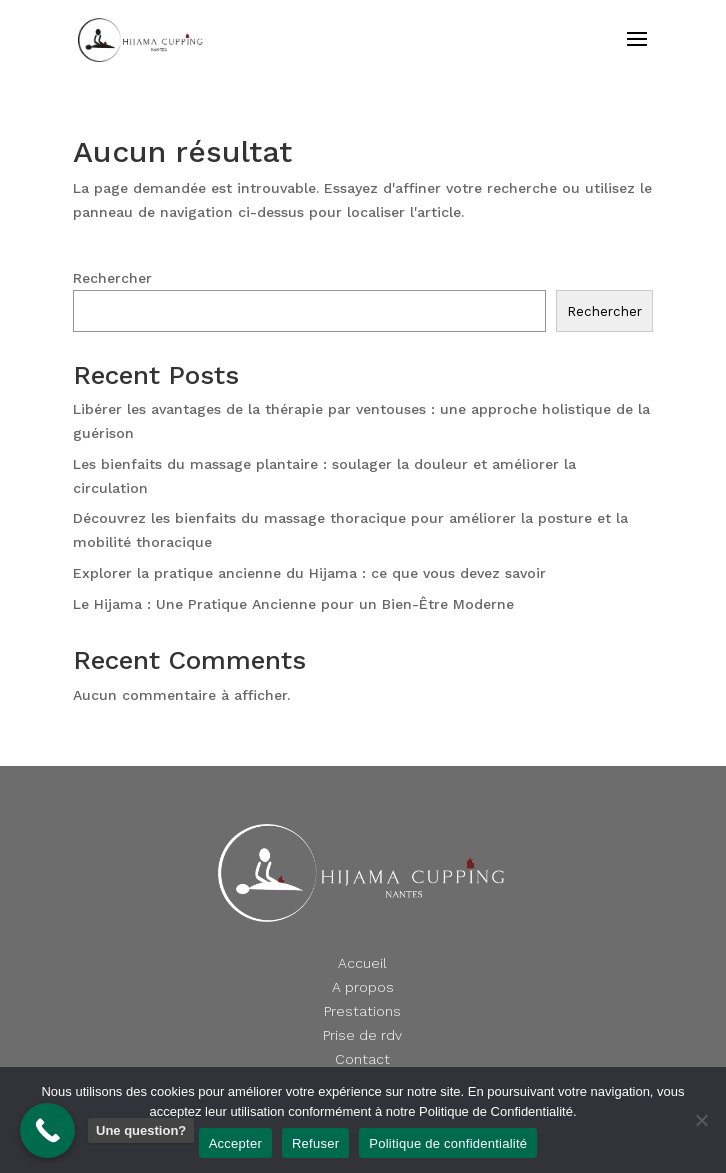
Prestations (362, 1011)
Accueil (362, 963)
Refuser (315, 1143)
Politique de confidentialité (448, 1143)
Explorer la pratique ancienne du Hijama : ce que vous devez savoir (309, 573)
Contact (362, 1059)
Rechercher (112, 278)
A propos (363, 987)
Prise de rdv (362, 1035)
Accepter (235, 1143)
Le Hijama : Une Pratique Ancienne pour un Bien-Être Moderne (293, 604)
